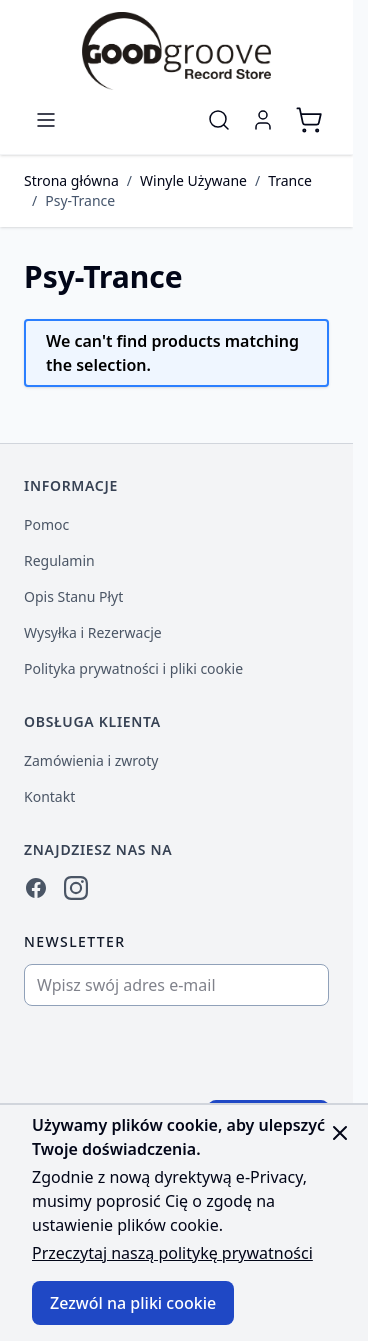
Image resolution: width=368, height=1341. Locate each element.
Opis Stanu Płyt (73, 596)
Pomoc (46, 524)
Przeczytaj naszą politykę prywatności (172, 1253)
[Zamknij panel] (340, 1133)
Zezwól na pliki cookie (133, 1303)
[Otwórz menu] (46, 120)
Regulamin (59, 560)
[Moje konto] (263, 120)
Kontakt (49, 796)
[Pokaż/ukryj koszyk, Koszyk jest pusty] (309, 120)
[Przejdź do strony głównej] (176, 51)
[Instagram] (76, 888)
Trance (290, 180)
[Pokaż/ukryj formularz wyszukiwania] (219, 120)
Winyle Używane (193, 180)
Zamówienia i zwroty (91, 760)
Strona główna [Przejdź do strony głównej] (71, 180)
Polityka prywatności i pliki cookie (133, 668)
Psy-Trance (80, 200)
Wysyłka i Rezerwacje (93, 632)
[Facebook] (36, 888)
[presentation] (177, 1053)
